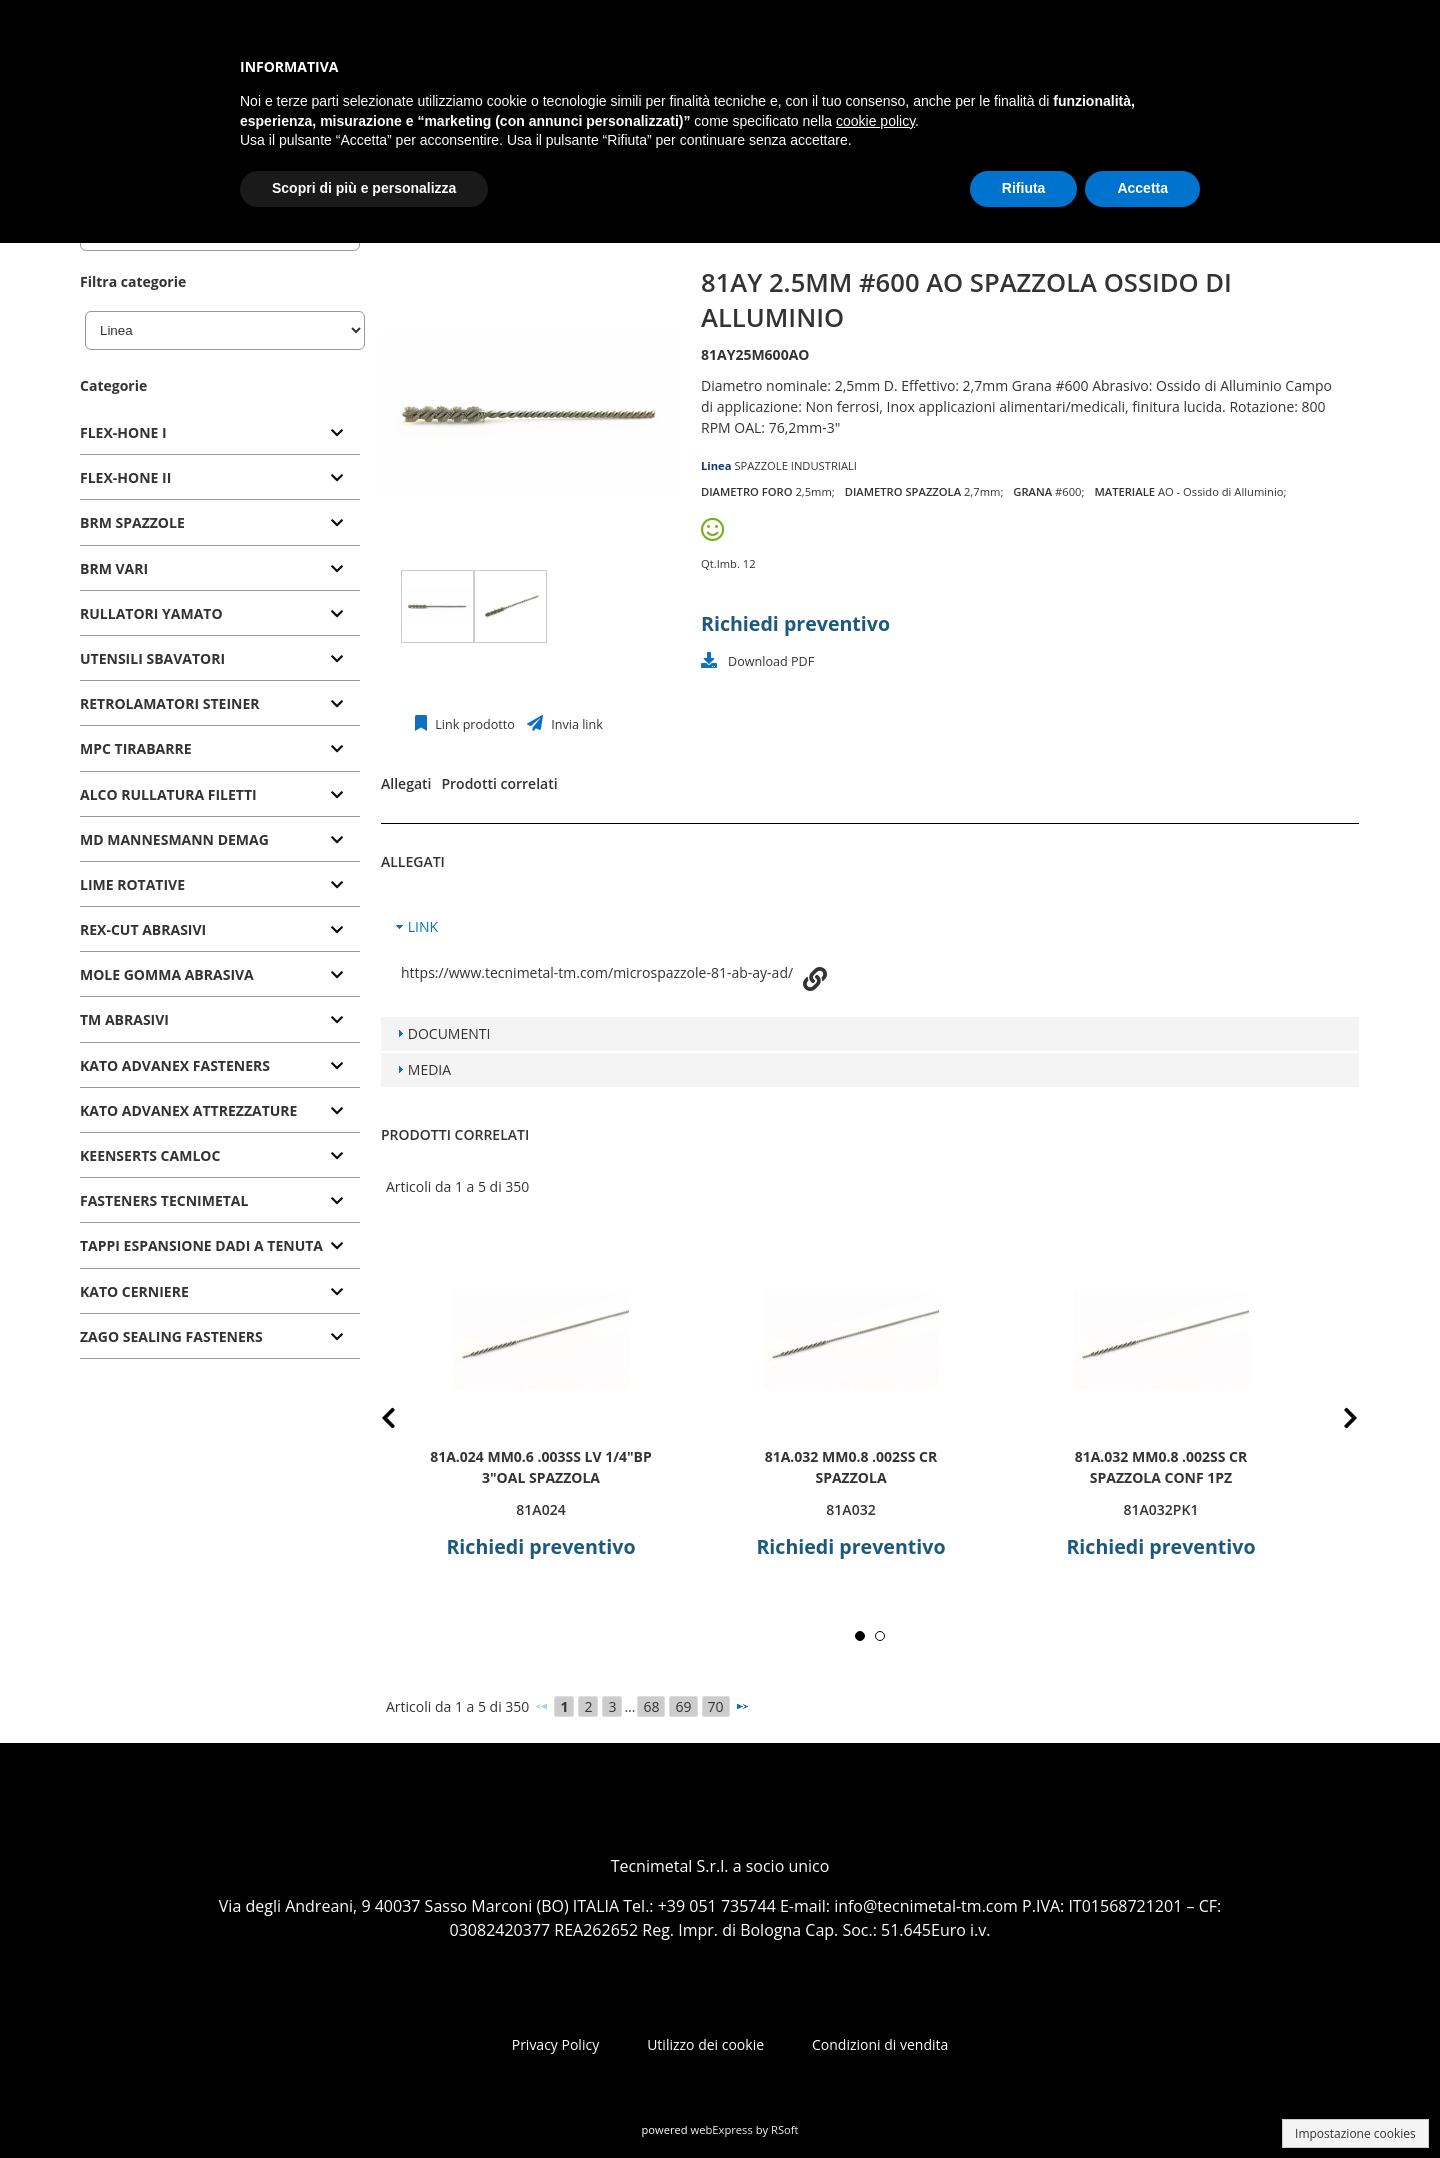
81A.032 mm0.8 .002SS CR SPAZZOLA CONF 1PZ (1161, 1467)
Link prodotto (473, 724)
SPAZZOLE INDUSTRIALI (795, 465)
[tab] (220, 433)
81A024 (540, 1509)
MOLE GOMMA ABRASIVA (167, 974)
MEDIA (429, 1069)
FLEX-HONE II (125, 477)
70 (716, 1706)
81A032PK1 (1161, 1509)
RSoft (785, 2129)
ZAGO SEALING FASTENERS (171, 1336)
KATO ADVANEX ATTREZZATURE (188, 1110)
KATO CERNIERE (134, 1291)
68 (651, 1706)
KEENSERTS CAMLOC (150, 1155)
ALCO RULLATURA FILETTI (168, 794)
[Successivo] (742, 1706)
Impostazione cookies (1355, 2133)
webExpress (722, 2129)
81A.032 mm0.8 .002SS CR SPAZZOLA (851, 1467)
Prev (404, 1421)
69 (683, 1706)
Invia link (575, 724)
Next (1335, 1421)
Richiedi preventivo (795, 623)
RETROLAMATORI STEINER (170, 703)
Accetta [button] (1142, 188)
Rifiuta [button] (1024, 188)
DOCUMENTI (449, 1033)
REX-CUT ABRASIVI (143, 929)
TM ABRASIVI (124, 1019)
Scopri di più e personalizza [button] (364, 188)
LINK (423, 926)
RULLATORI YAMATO (151, 613)
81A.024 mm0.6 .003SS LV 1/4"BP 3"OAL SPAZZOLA (541, 1467)
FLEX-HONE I (123, 432)
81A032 (850, 1509)
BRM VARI (114, 568)
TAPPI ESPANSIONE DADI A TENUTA (201, 1245)
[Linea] (225, 330)
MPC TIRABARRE (136, 748)
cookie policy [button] (875, 121)
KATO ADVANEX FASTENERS (175, 1065)
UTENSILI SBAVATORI (152, 658)
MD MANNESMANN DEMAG (174, 839)
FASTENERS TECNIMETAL (164, 1200)
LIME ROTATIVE (132, 884)
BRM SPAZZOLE (132, 522)
